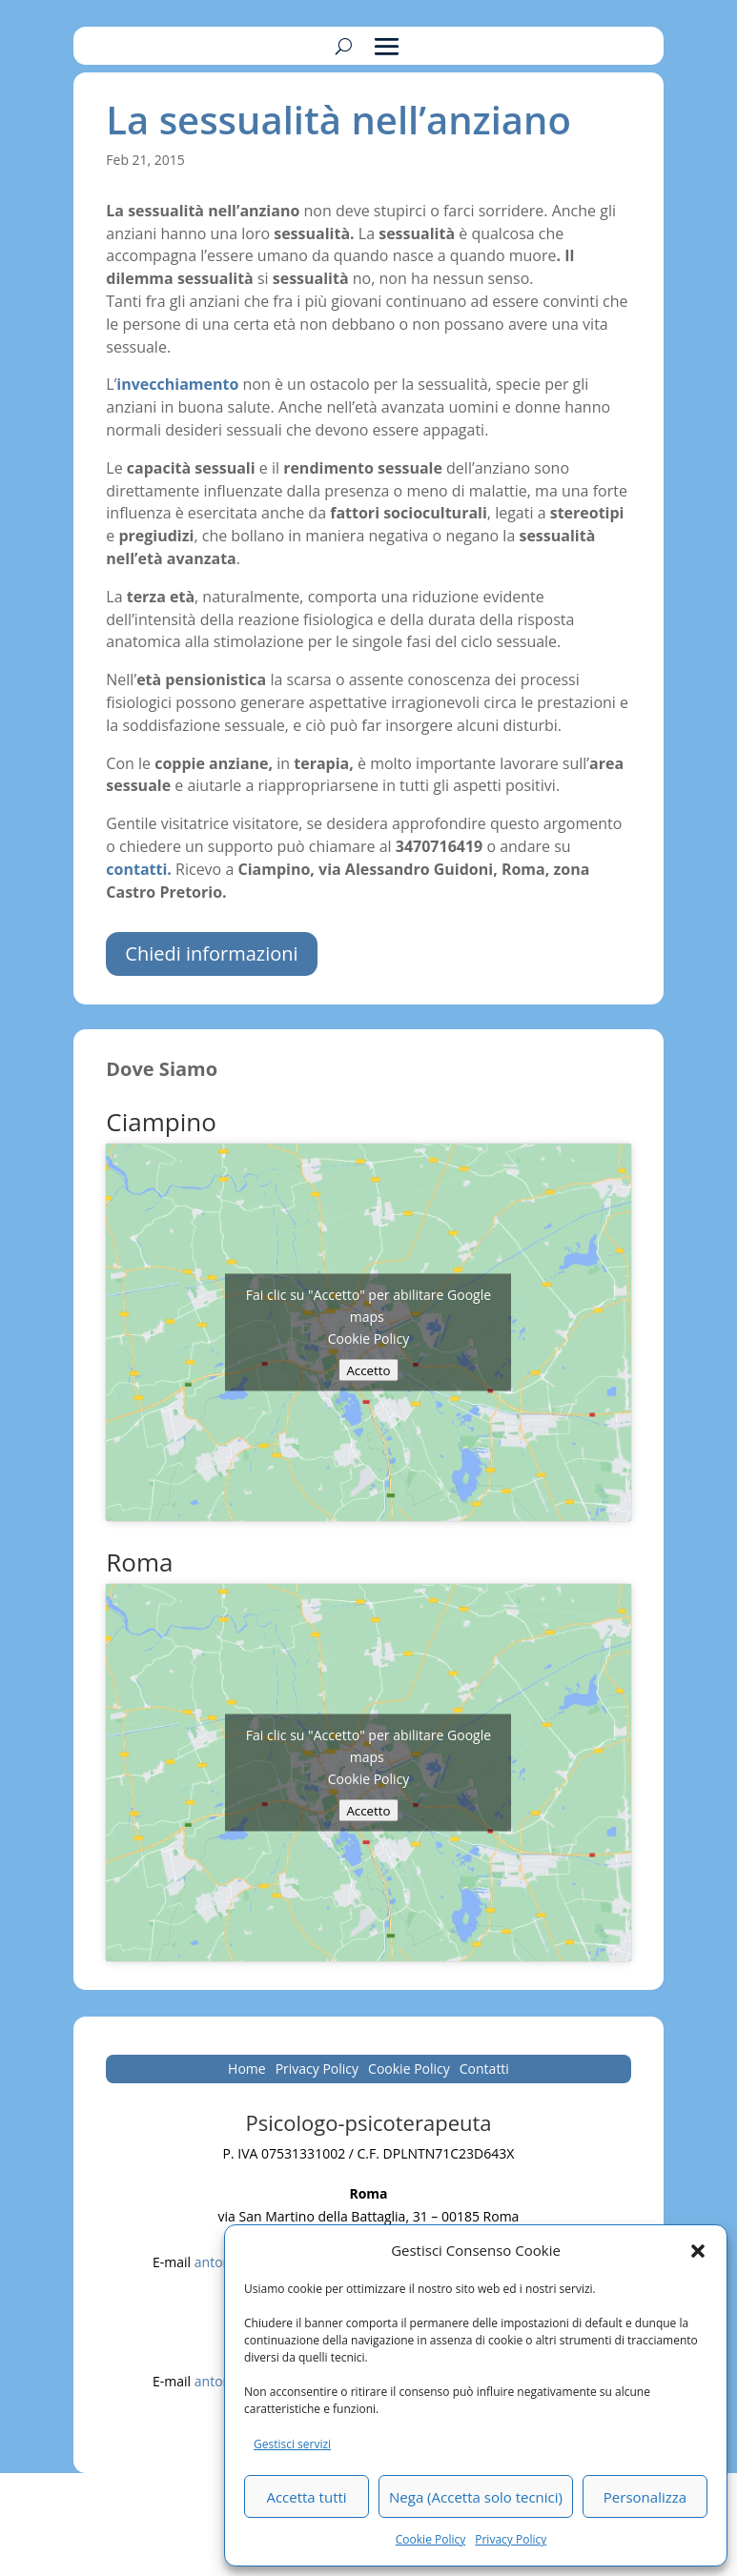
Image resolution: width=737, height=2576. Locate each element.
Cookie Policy (430, 2539)
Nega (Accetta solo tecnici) (476, 2496)
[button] (697, 2251)
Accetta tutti (306, 2496)
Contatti (484, 2070)
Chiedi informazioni (211, 953)
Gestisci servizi (292, 2444)
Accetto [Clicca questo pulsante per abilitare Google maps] (368, 1369)
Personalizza (645, 2496)
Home (247, 2070)
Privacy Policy (510, 2539)
